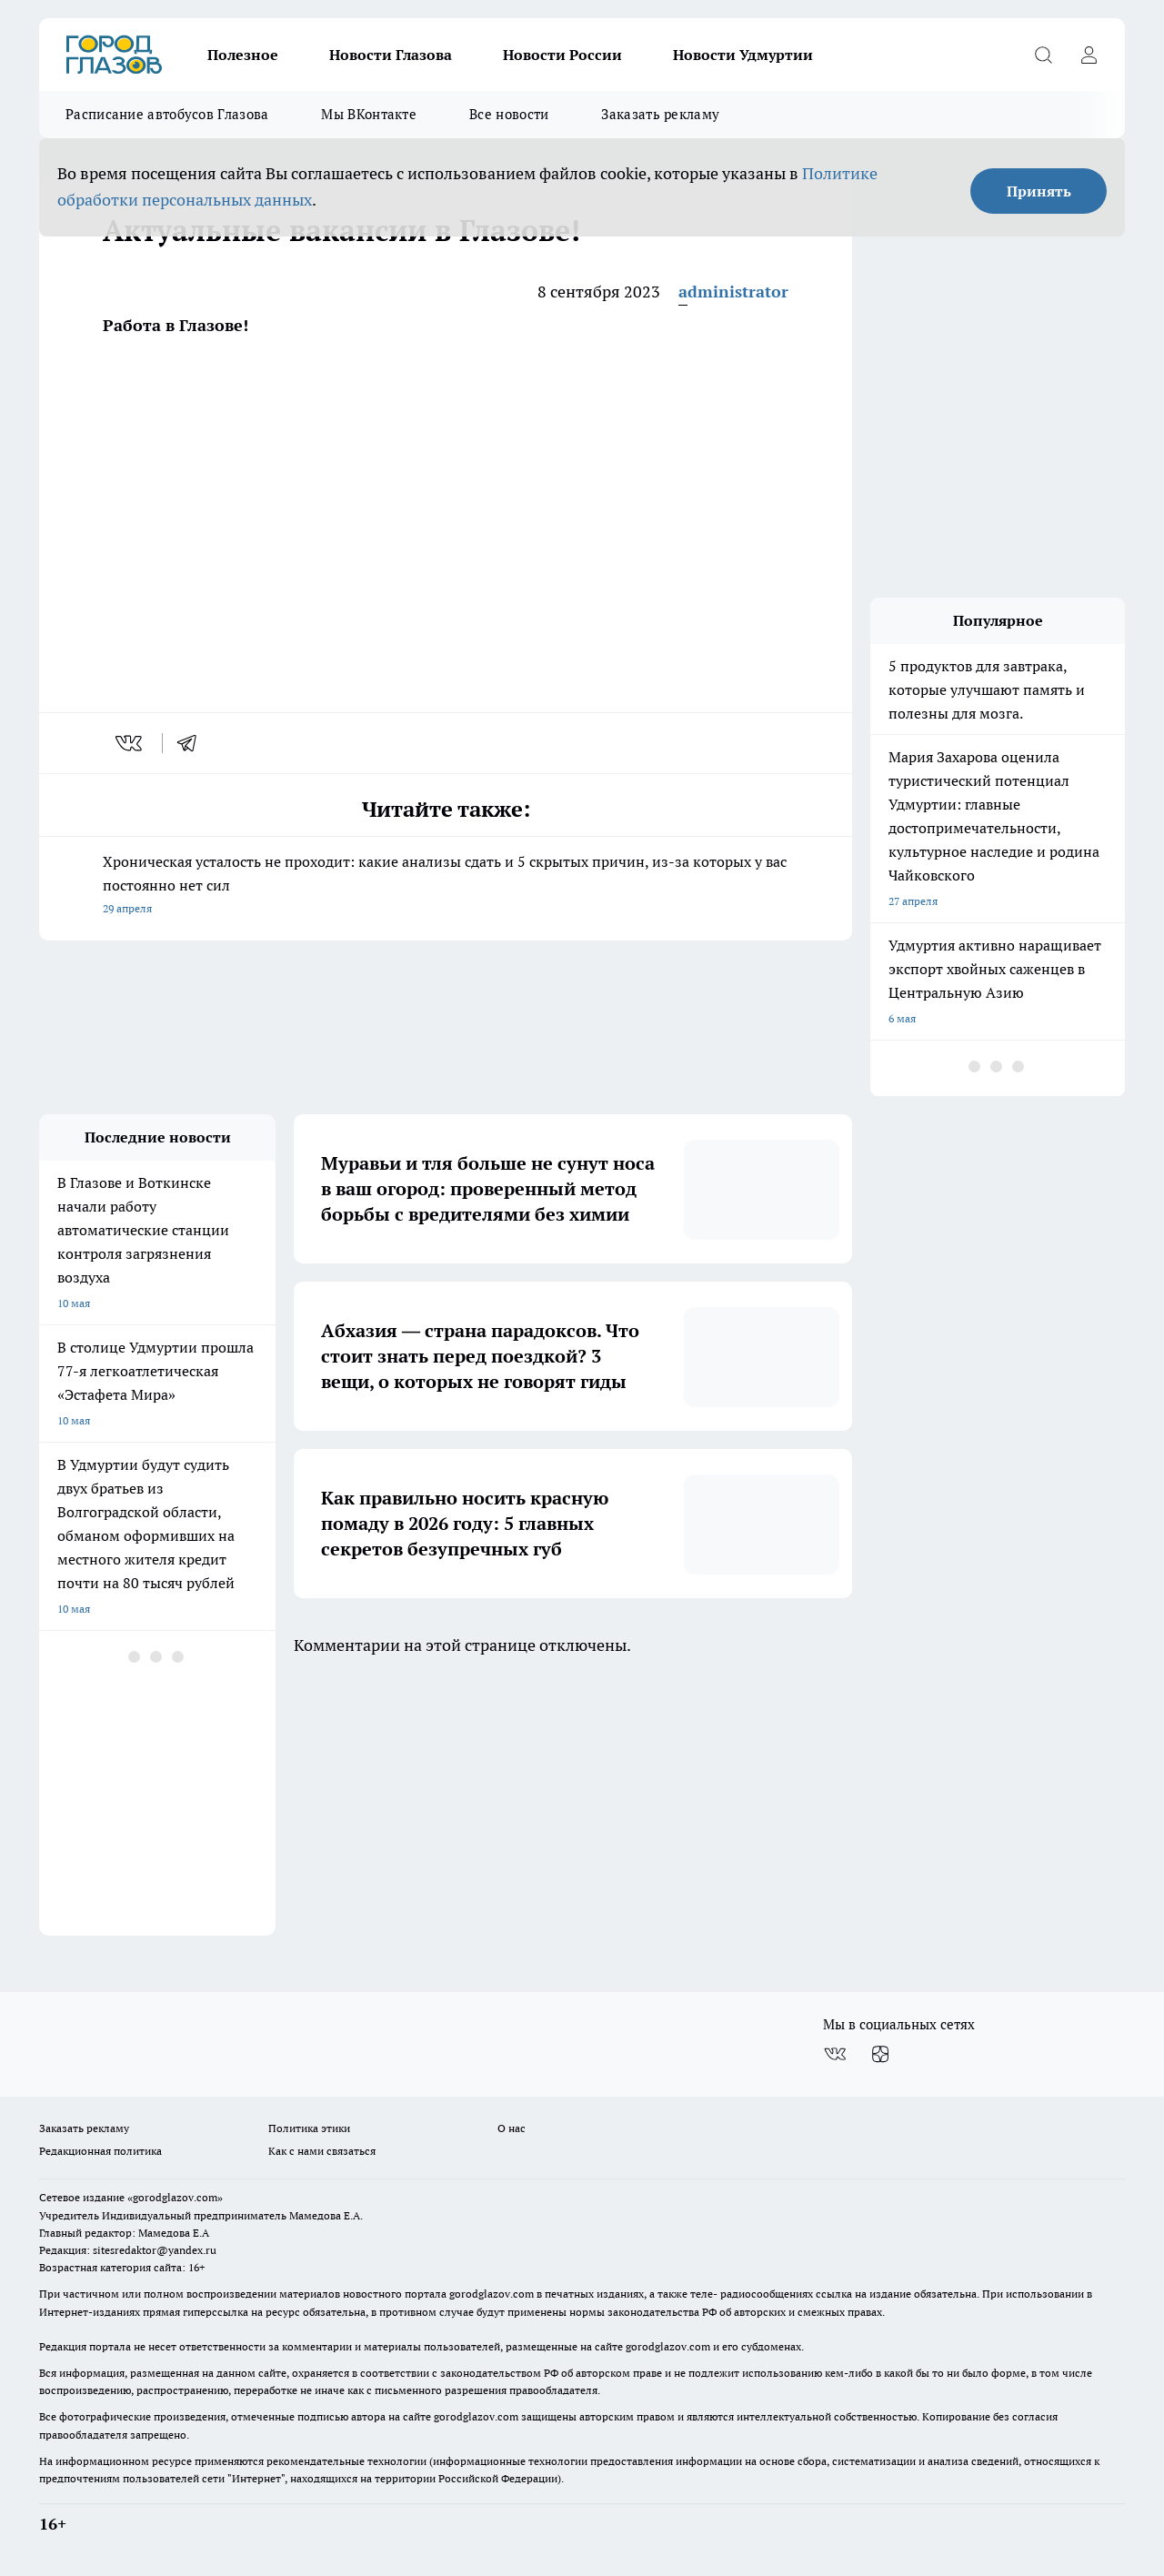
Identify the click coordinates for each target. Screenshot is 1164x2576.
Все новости (508, 114)
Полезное (242, 54)
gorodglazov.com (491, 2293)
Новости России (562, 54)
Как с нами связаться (322, 2151)
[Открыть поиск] (1043, 54)
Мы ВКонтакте (368, 114)
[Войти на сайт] (1088, 54)
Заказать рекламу (660, 114)
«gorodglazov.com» (175, 2197)
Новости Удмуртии (743, 54)
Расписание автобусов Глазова (166, 114)
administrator (733, 291)
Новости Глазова (390, 54)
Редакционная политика (100, 2151)
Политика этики (309, 2128)
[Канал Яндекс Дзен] (880, 2054)
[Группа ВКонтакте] (835, 2054)
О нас (511, 2128)
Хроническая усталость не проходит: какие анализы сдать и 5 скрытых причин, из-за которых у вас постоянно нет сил (445, 886)
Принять (1039, 191)
